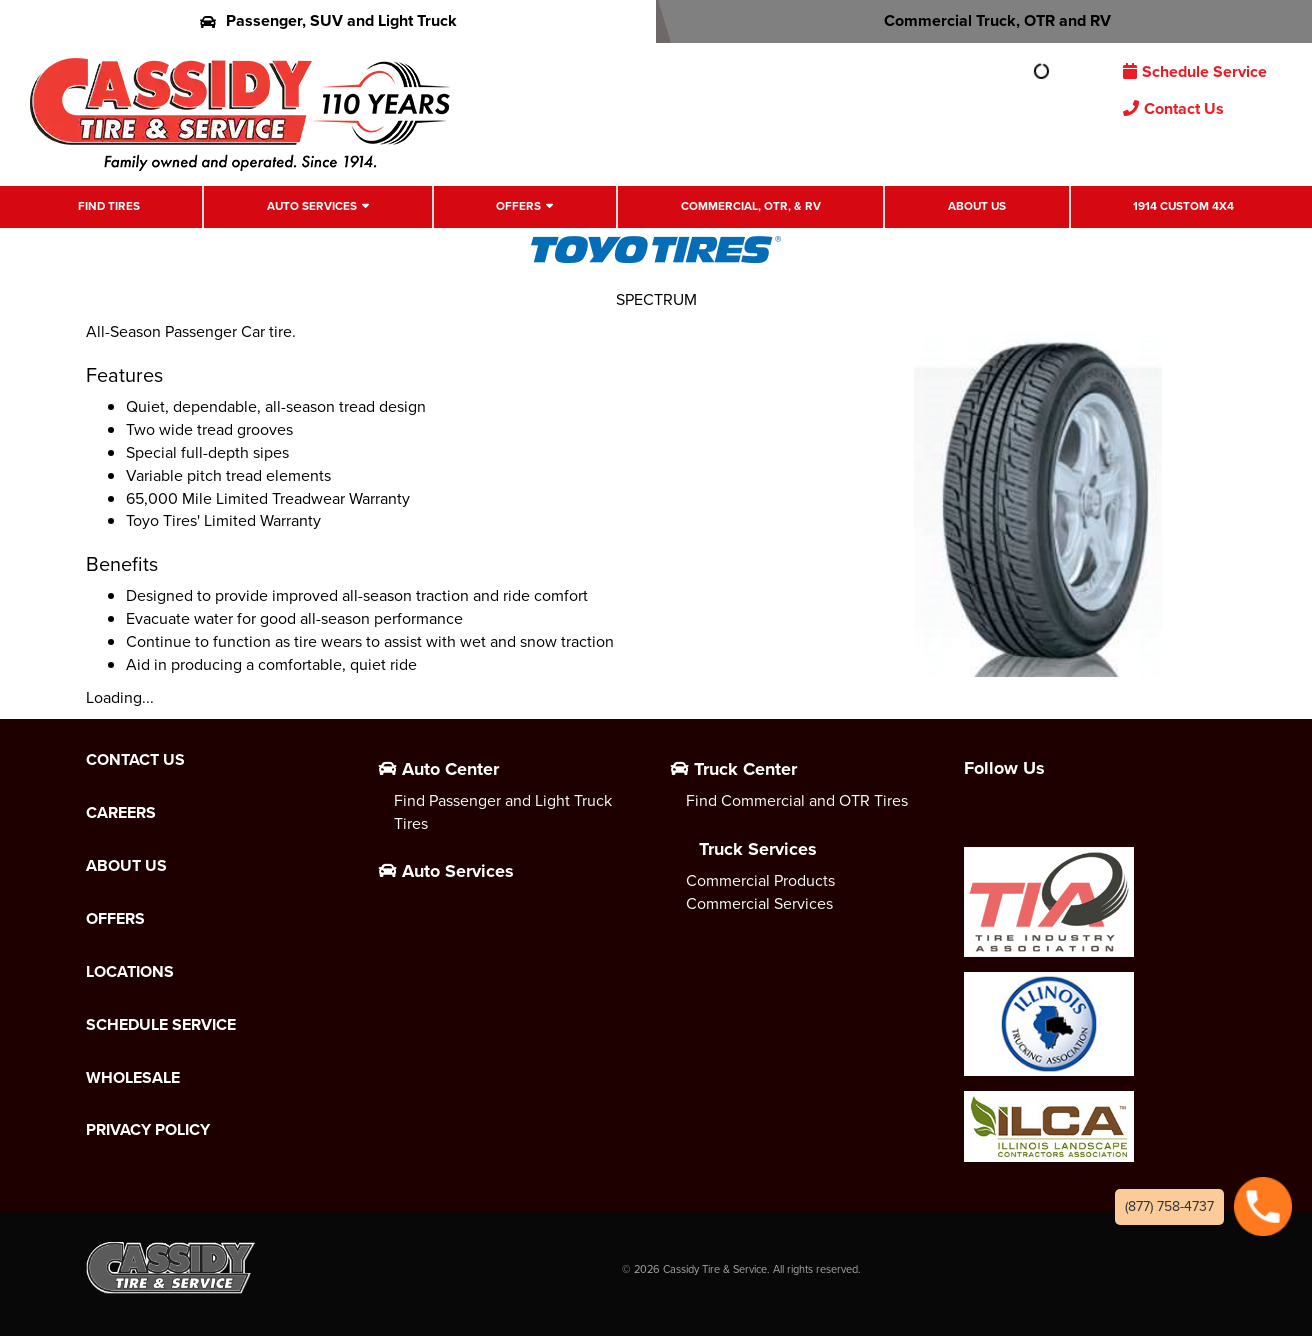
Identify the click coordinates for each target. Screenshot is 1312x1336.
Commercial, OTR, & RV (751, 206)
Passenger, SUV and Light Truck (328, 20)
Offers (518, 206)
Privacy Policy (148, 1130)
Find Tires (109, 206)
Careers (121, 813)
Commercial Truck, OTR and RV (984, 20)
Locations (130, 972)
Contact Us (1173, 108)
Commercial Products (760, 880)
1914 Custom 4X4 (1183, 206)
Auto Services (312, 206)
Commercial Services (759, 903)
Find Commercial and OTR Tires (797, 800)
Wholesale (133, 1078)
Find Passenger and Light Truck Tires (503, 812)
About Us (977, 206)
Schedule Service (1195, 71)
